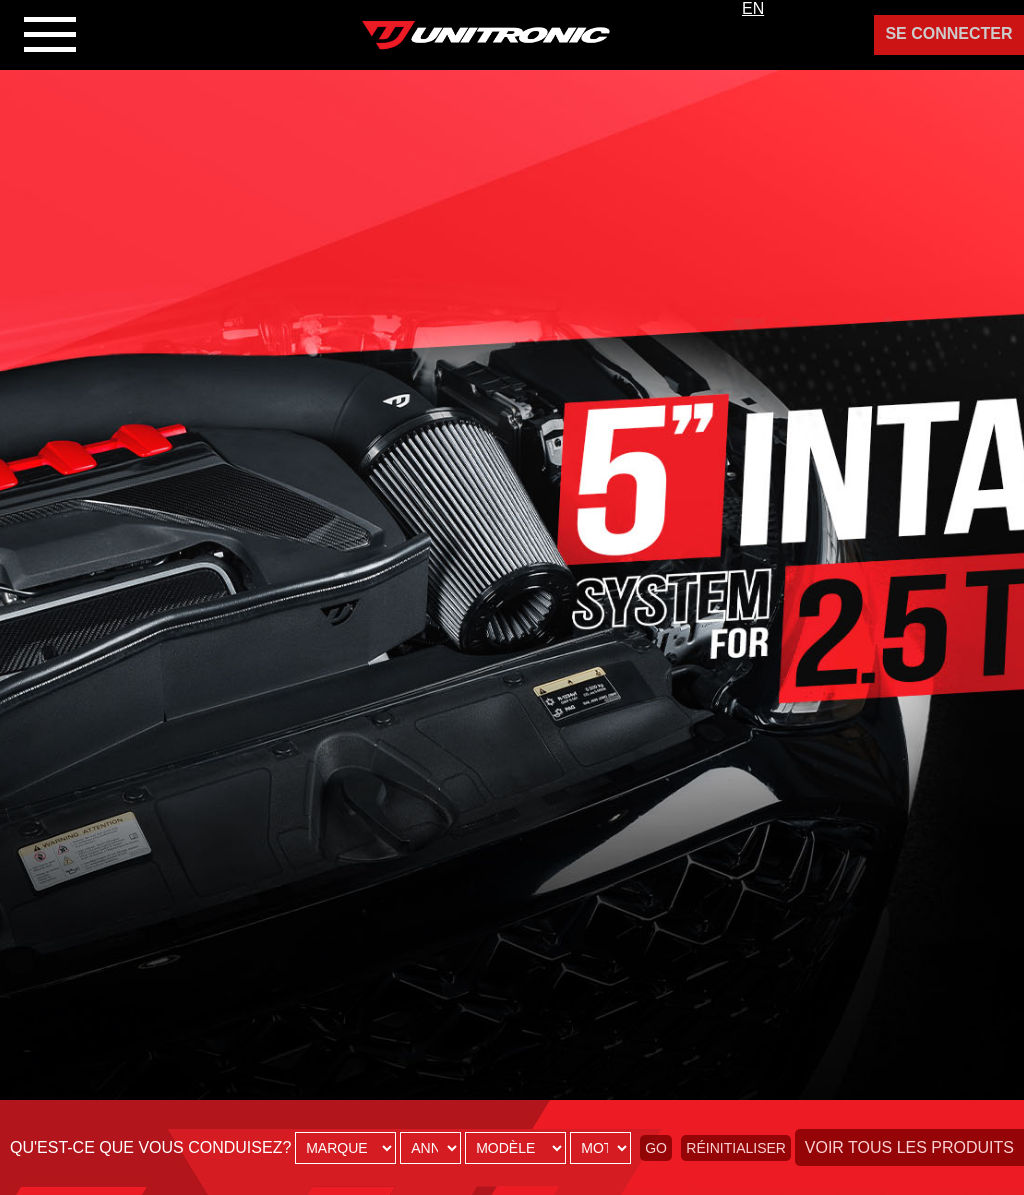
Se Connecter (948, 33)
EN (753, 8)
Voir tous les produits (909, 1147)
